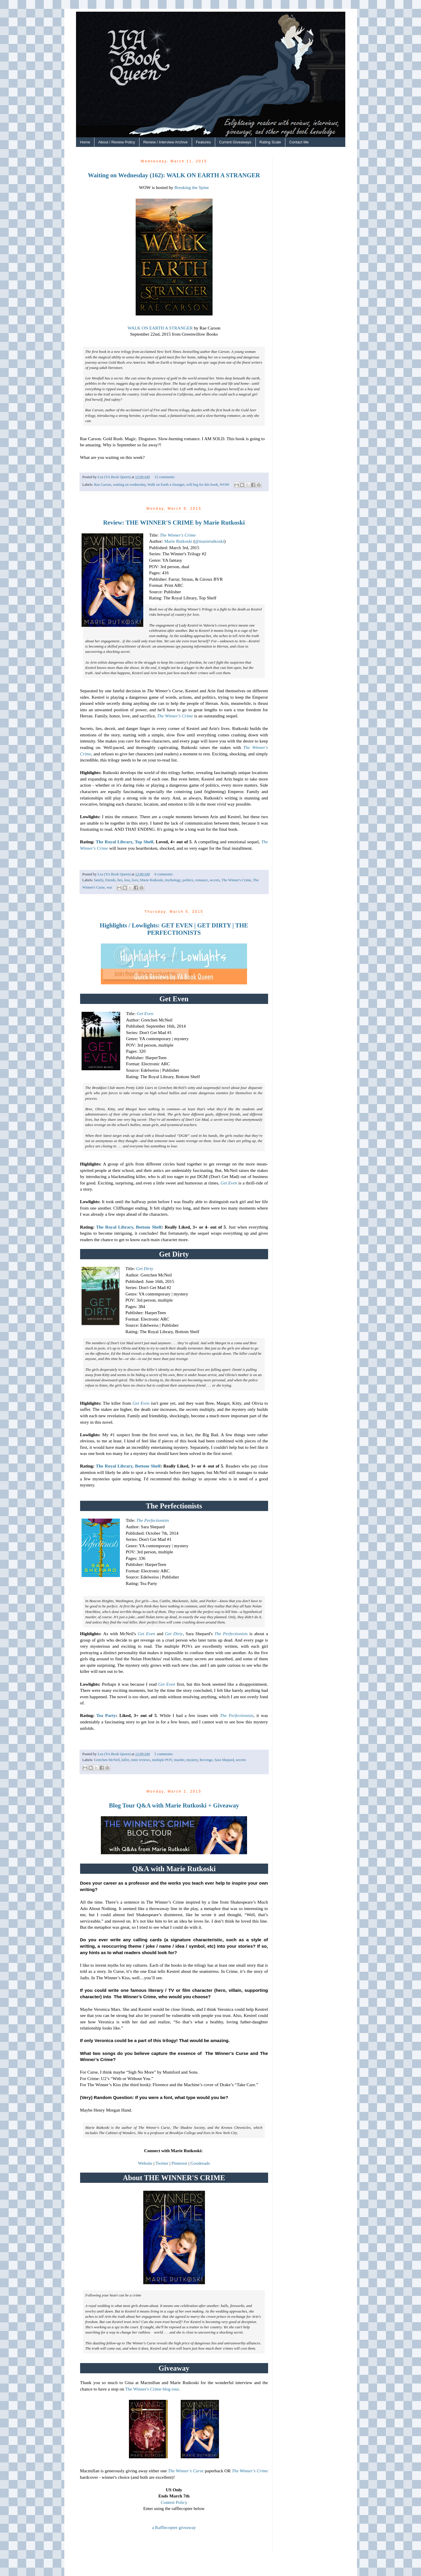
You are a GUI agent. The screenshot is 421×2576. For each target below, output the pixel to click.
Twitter (162, 2163)
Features (203, 142)
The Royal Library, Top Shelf (124, 841)
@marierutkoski (209, 541)
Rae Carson (102, 485)
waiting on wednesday (129, 485)
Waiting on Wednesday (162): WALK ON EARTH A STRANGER (174, 175)
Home (85, 142)
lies (119, 880)
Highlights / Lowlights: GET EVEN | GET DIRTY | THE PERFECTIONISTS (174, 929)
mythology (173, 880)
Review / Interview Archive (165, 142)
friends (110, 880)
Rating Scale (270, 142)
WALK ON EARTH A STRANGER (160, 327)
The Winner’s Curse (186, 2470)
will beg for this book (202, 485)
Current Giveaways (235, 142)
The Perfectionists (153, 1520)
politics (187, 880)
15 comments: (164, 477)
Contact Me (298, 142)
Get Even (145, 1013)
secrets (215, 880)
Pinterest (179, 2163)
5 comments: (163, 1754)
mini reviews (140, 1760)
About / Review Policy (116, 142)
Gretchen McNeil (107, 1760)
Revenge (206, 1760)
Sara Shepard (224, 1760)
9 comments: (163, 874)
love (135, 880)
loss (127, 880)
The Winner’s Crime (250, 2470)
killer (125, 1760)
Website (145, 2163)
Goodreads (200, 2163)
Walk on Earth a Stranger (165, 485)
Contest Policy (174, 2502)
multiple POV (162, 1760)
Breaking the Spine (192, 187)
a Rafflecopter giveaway (174, 2527)
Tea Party (106, 1715)
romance (201, 880)
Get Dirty (144, 1268)
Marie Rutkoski (178, 541)
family (98, 880)
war (109, 887)
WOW (225, 485)
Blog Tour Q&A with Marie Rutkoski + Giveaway (174, 1805)
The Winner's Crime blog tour (152, 2388)
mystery (192, 1760)
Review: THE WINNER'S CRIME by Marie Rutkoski (174, 522)
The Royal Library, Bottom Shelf (128, 1226)
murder (179, 1760)
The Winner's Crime (178, 534)
